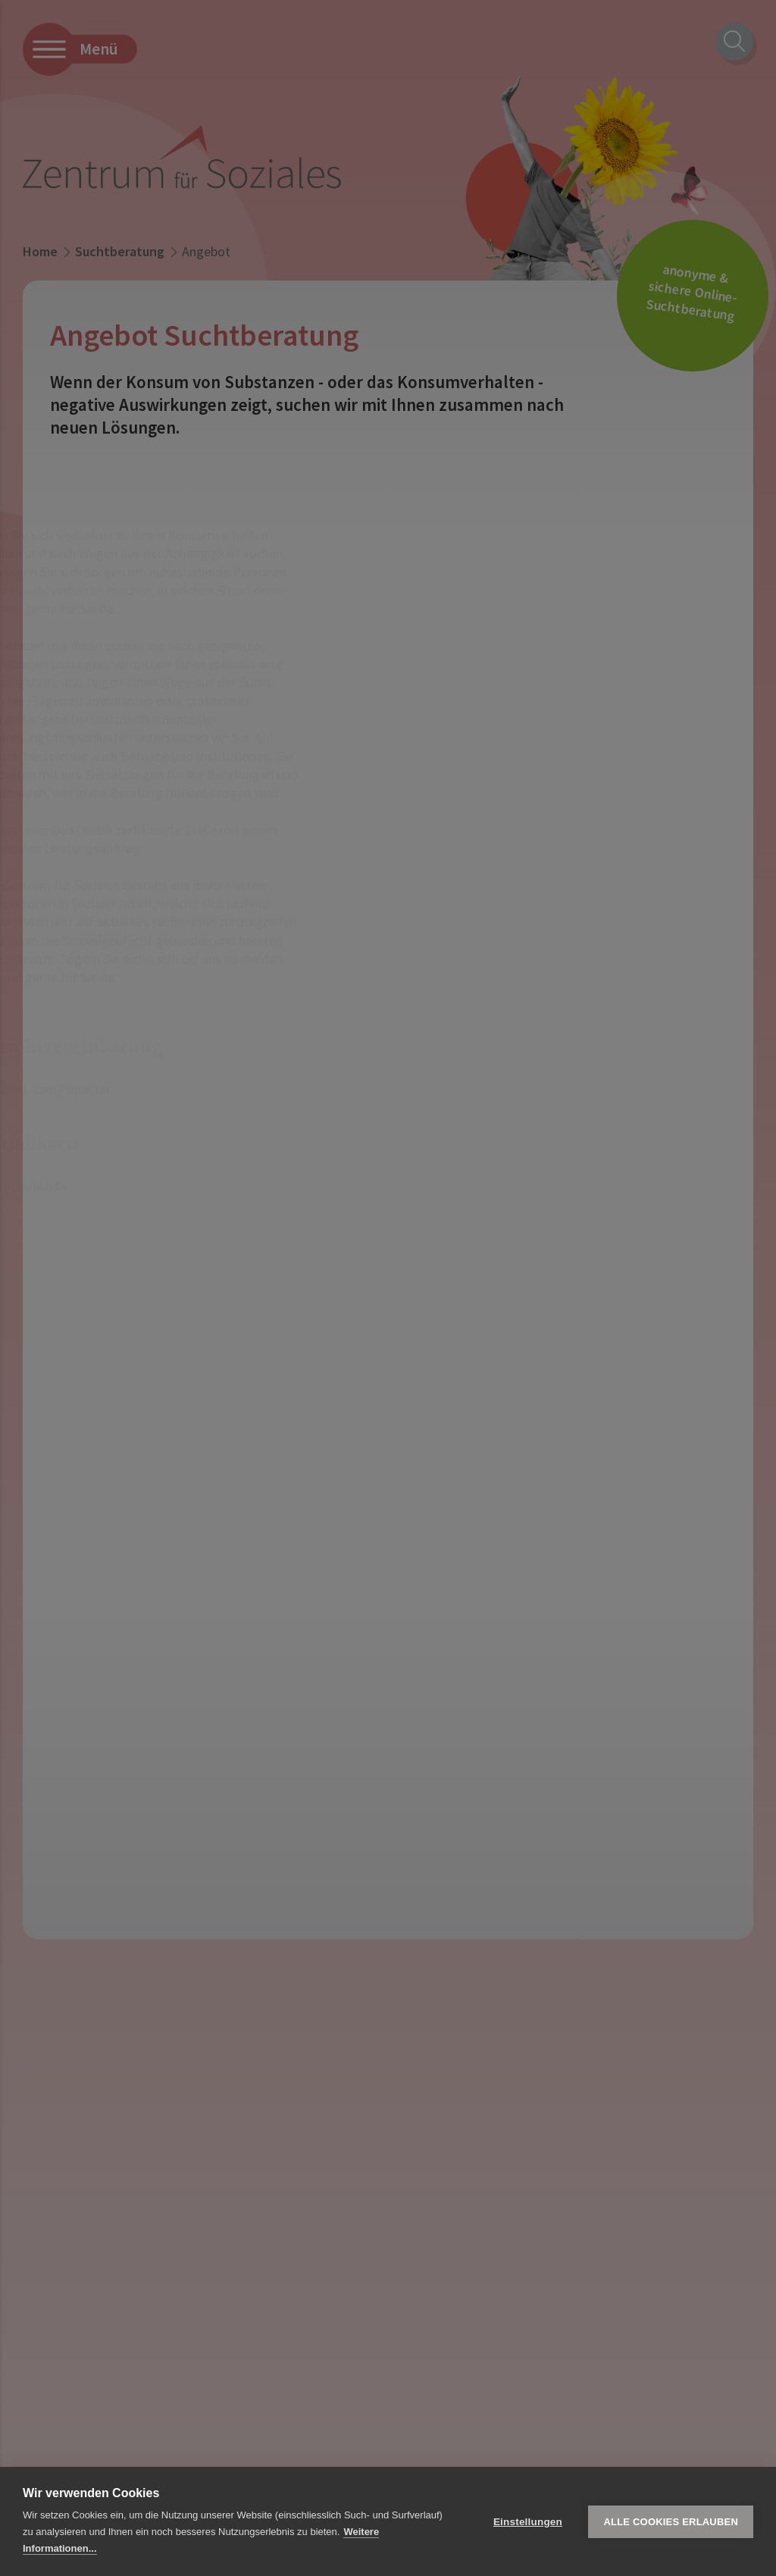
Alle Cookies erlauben (670, 2521)
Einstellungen (527, 2521)
